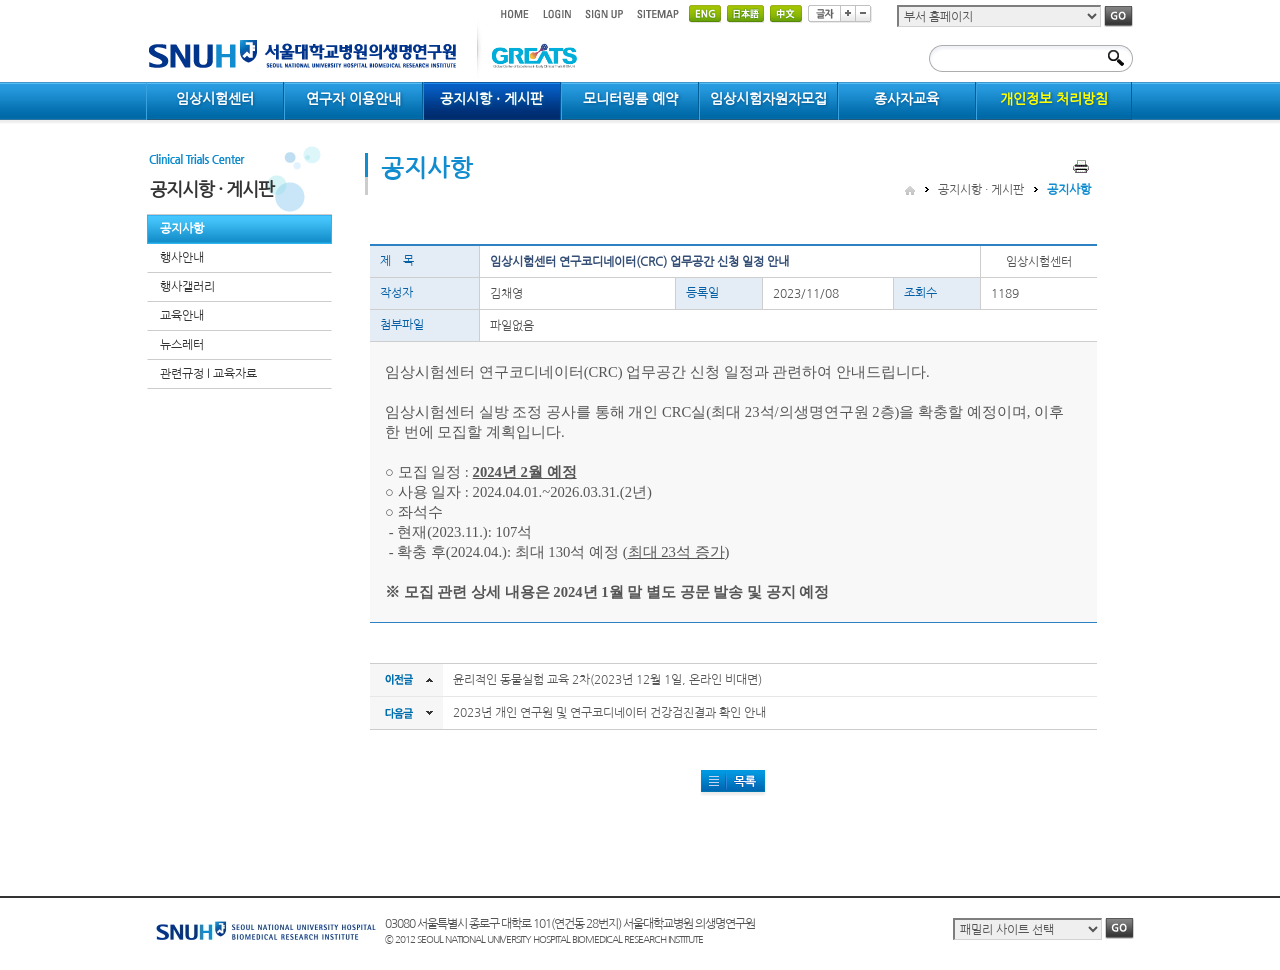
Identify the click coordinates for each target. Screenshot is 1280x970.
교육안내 (182, 316)
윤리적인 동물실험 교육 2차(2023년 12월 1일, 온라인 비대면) (607, 680)
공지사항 (182, 229)
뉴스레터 (182, 345)
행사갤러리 (187, 287)
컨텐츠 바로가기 (146, 0)
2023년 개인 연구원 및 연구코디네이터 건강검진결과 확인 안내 (609, 713)
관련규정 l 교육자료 (208, 374)
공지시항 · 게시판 (981, 190)
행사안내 (182, 258)
